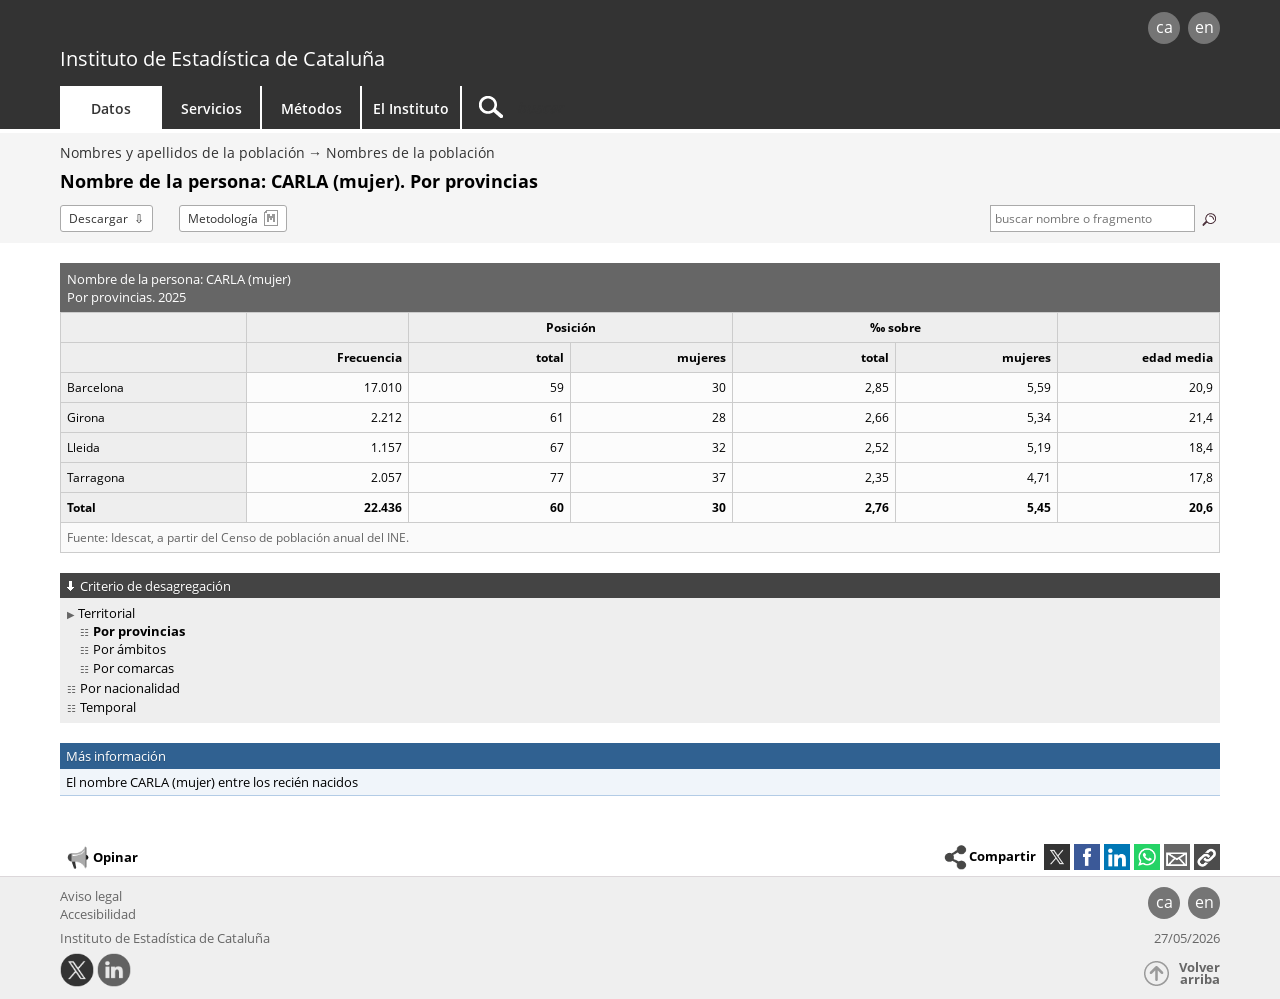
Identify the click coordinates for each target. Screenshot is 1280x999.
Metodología (223, 218)
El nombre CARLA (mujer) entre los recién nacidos (212, 782)
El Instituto (411, 108)
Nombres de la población (410, 152)
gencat (292, 29)
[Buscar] (632, 107)
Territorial (106, 613)
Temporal (108, 707)
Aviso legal (91, 896)
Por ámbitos (129, 649)
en (1204, 27)
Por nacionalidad (130, 688)
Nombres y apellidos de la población (182, 152)
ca (1164, 27)
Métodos (311, 108)
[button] (1207, 857)
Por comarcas (133, 668)
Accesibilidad (98, 914)
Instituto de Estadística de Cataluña (222, 58)
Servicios (211, 108)
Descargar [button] (98, 218)
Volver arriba (1199, 973)
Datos (111, 108)
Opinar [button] (101, 858)
